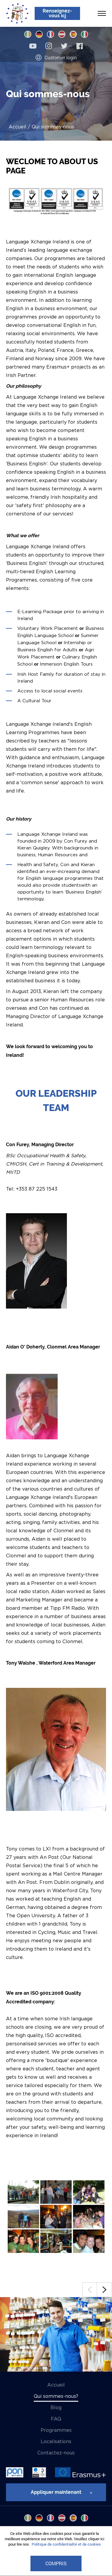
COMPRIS (56, 2563)
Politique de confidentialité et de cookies (66, 2544)
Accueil (17, 126)
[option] (56, 2334)
